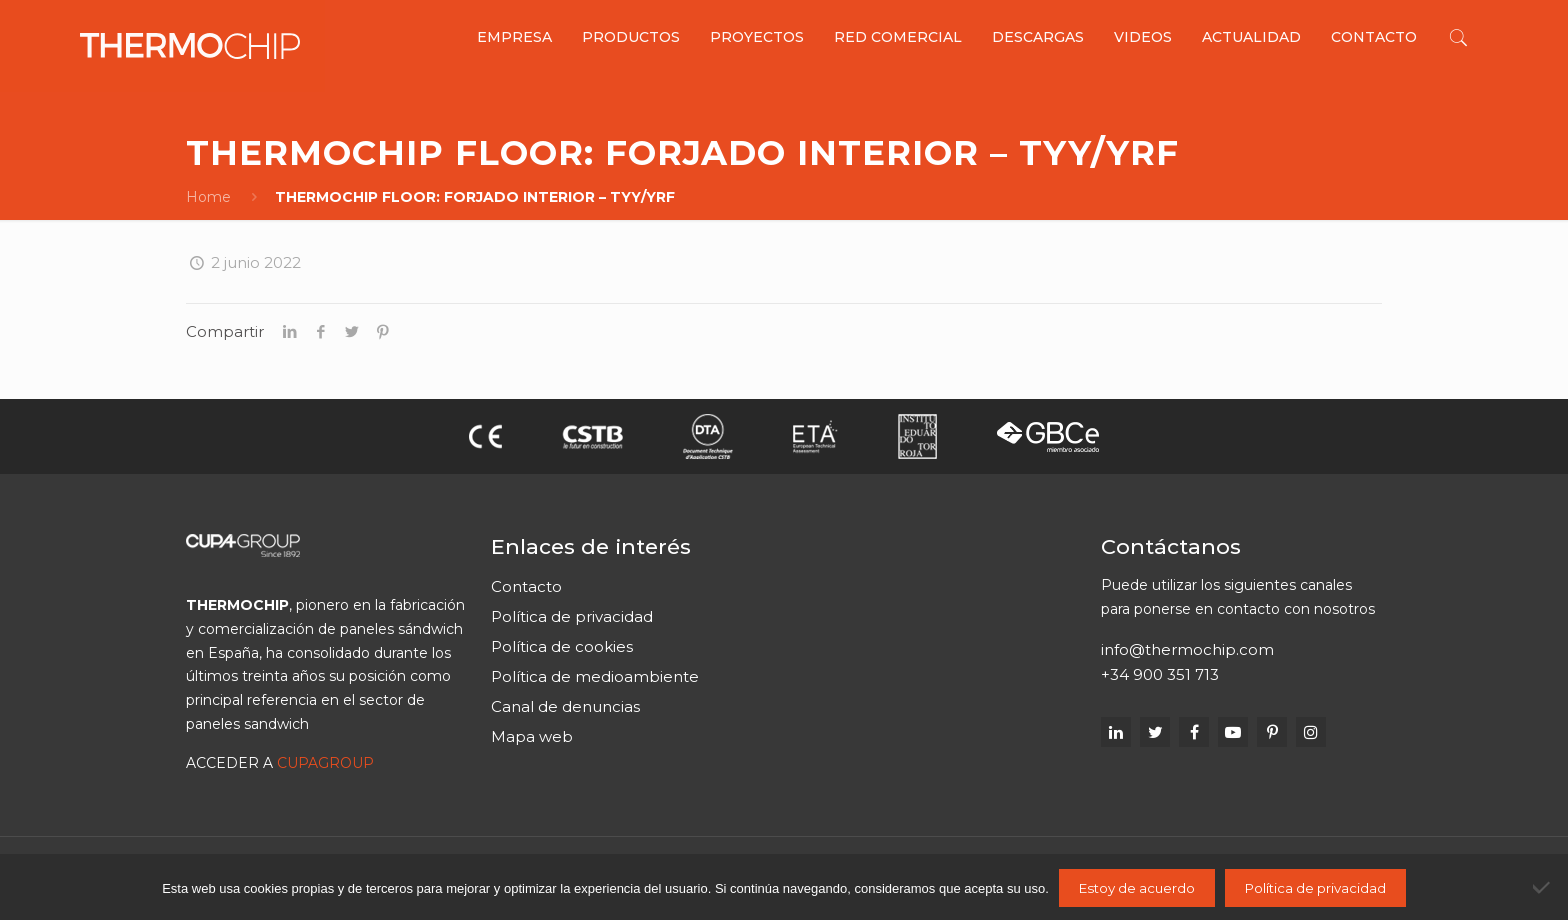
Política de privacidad (572, 616)
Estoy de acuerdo (1137, 888)
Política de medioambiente (595, 676)
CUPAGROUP (325, 763)
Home (208, 197)
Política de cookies (562, 646)
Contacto (526, 586)
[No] (1543, 887)
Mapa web (532, 736)
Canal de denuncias (565, 706)
